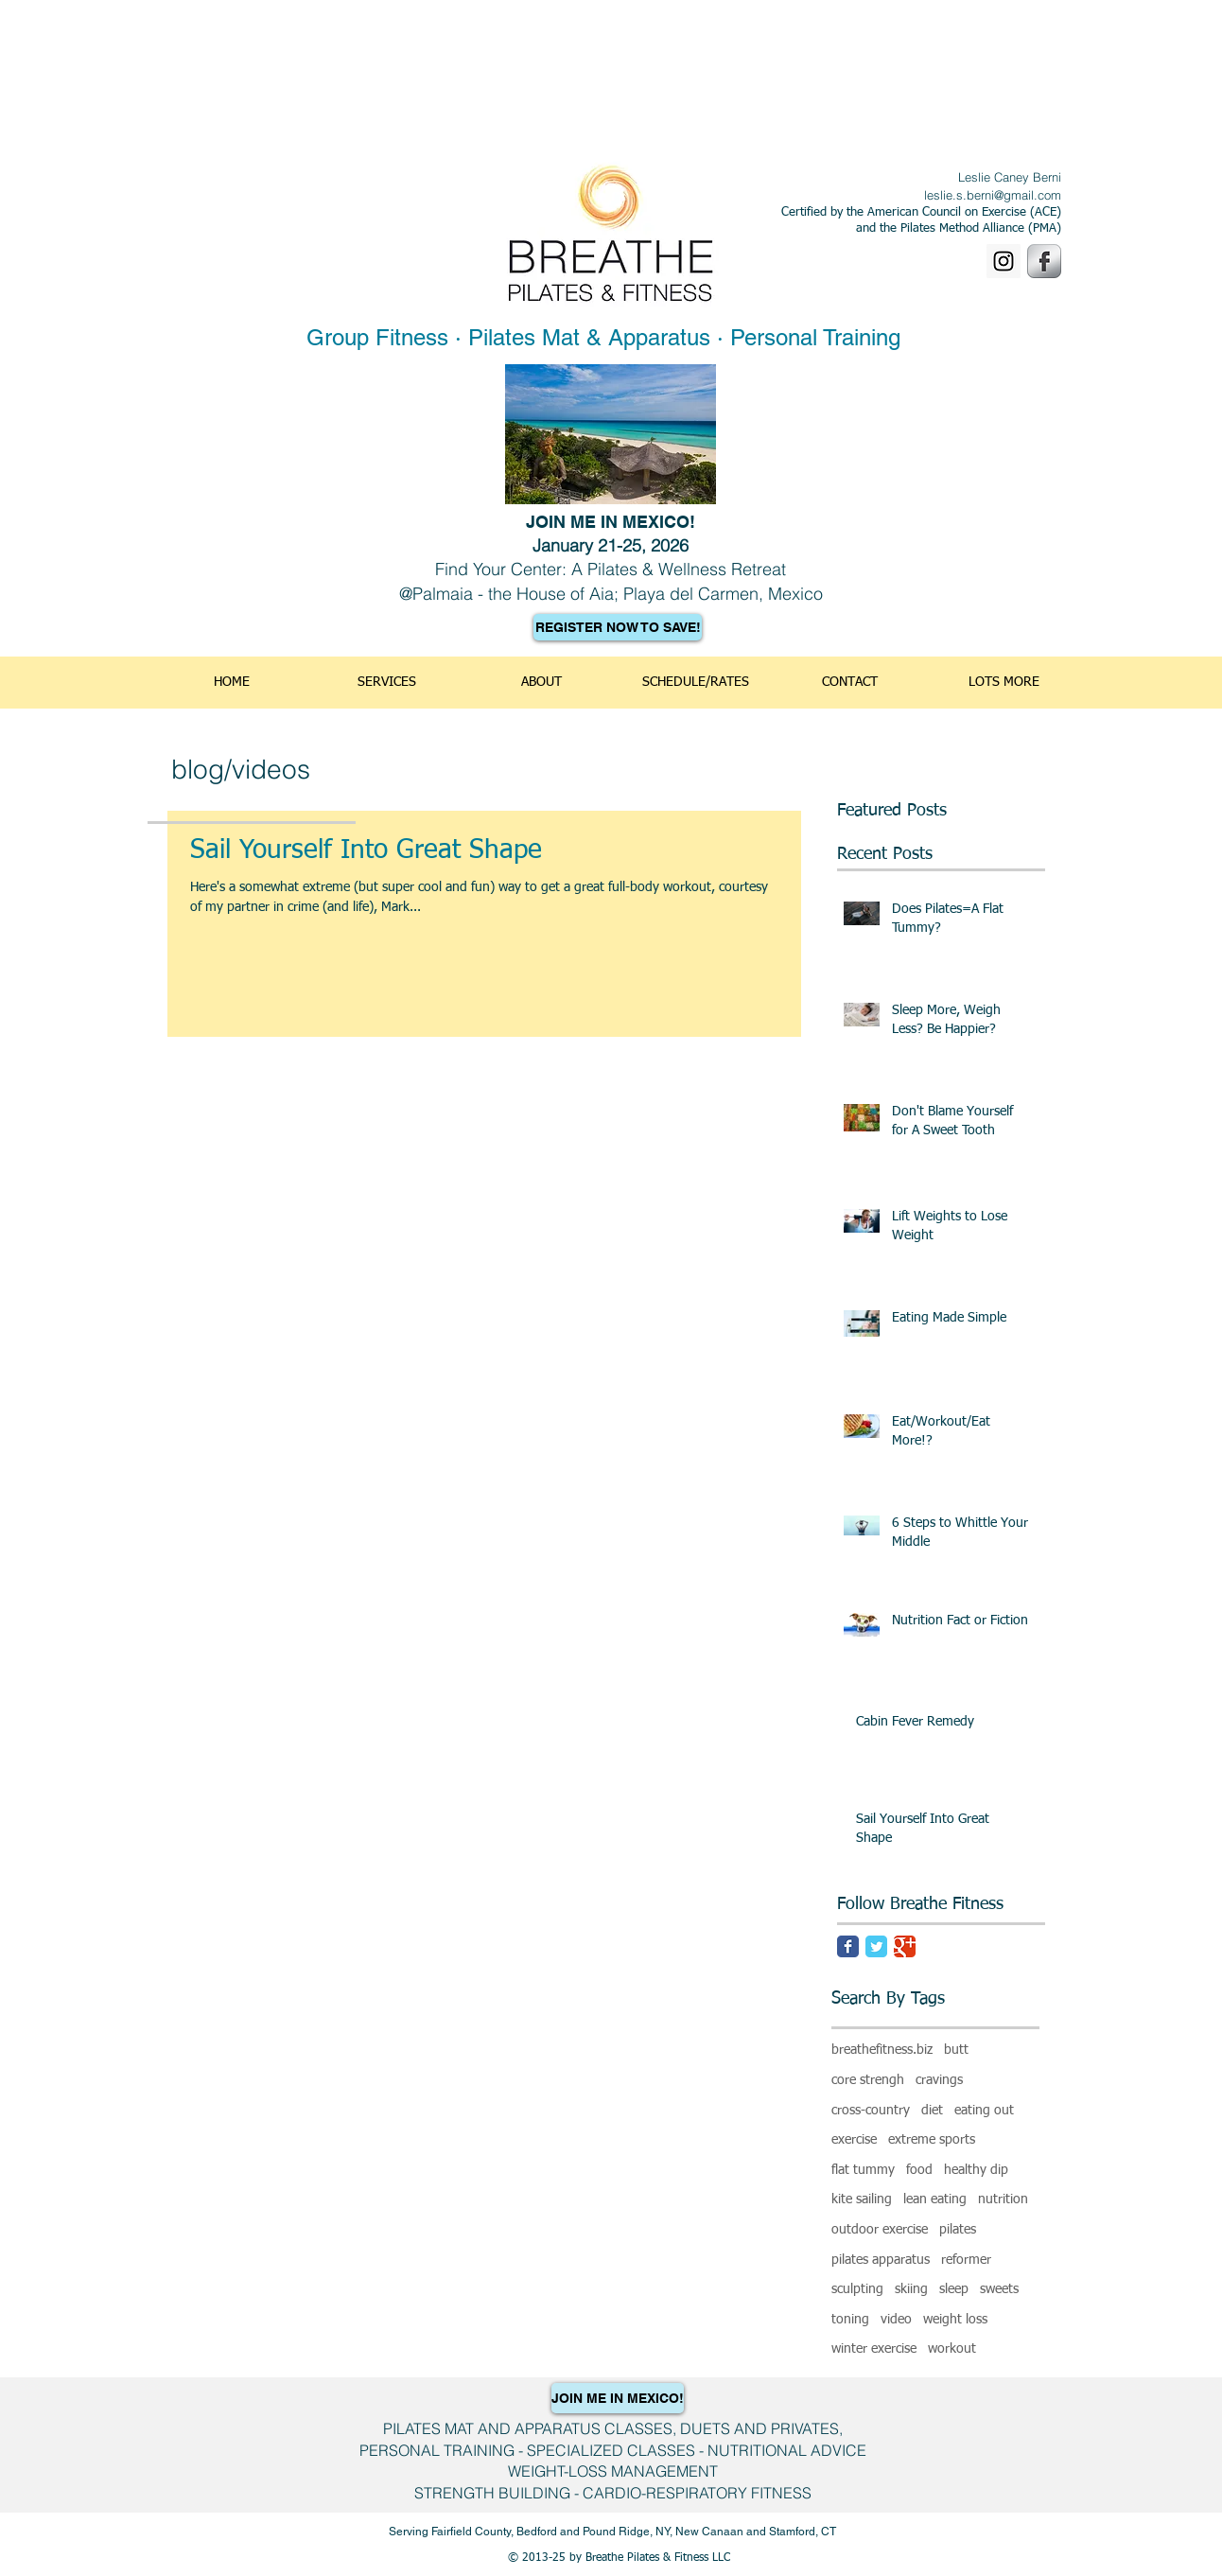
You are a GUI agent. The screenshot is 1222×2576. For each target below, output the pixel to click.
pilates (957, 2229)
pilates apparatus (880, 2260)
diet (932, 2110)
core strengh (867, 2080)
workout (952, 2349)
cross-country (870, 2110)
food (919, 2170)
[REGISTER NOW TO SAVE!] (617, 627)
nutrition (1003, 2199)
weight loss (955, 2319)
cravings (939, 2080)
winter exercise (873, 2349)
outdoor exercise (879, 2229)
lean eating (935, 2199)
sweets (999, 2289)
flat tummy (863, 2170)
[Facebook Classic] (848, 1946)
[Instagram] (1003, 261)
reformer (966, 2260)
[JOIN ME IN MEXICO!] (617, 2398)
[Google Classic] (905, 1946)
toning (850, 2319)
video (896, 2319)
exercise (854, 2140)
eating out (984, 2110)
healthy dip (976, 2170)
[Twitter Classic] (876, 1946)
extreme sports (931, 2140)
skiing (911, 2289)
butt (956, 2050)
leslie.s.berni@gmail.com (992, 194)
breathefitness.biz (882, 2050)
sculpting (857, 2289)
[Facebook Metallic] (1044, 261)
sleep (954, 2289)
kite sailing (861, 2199)
